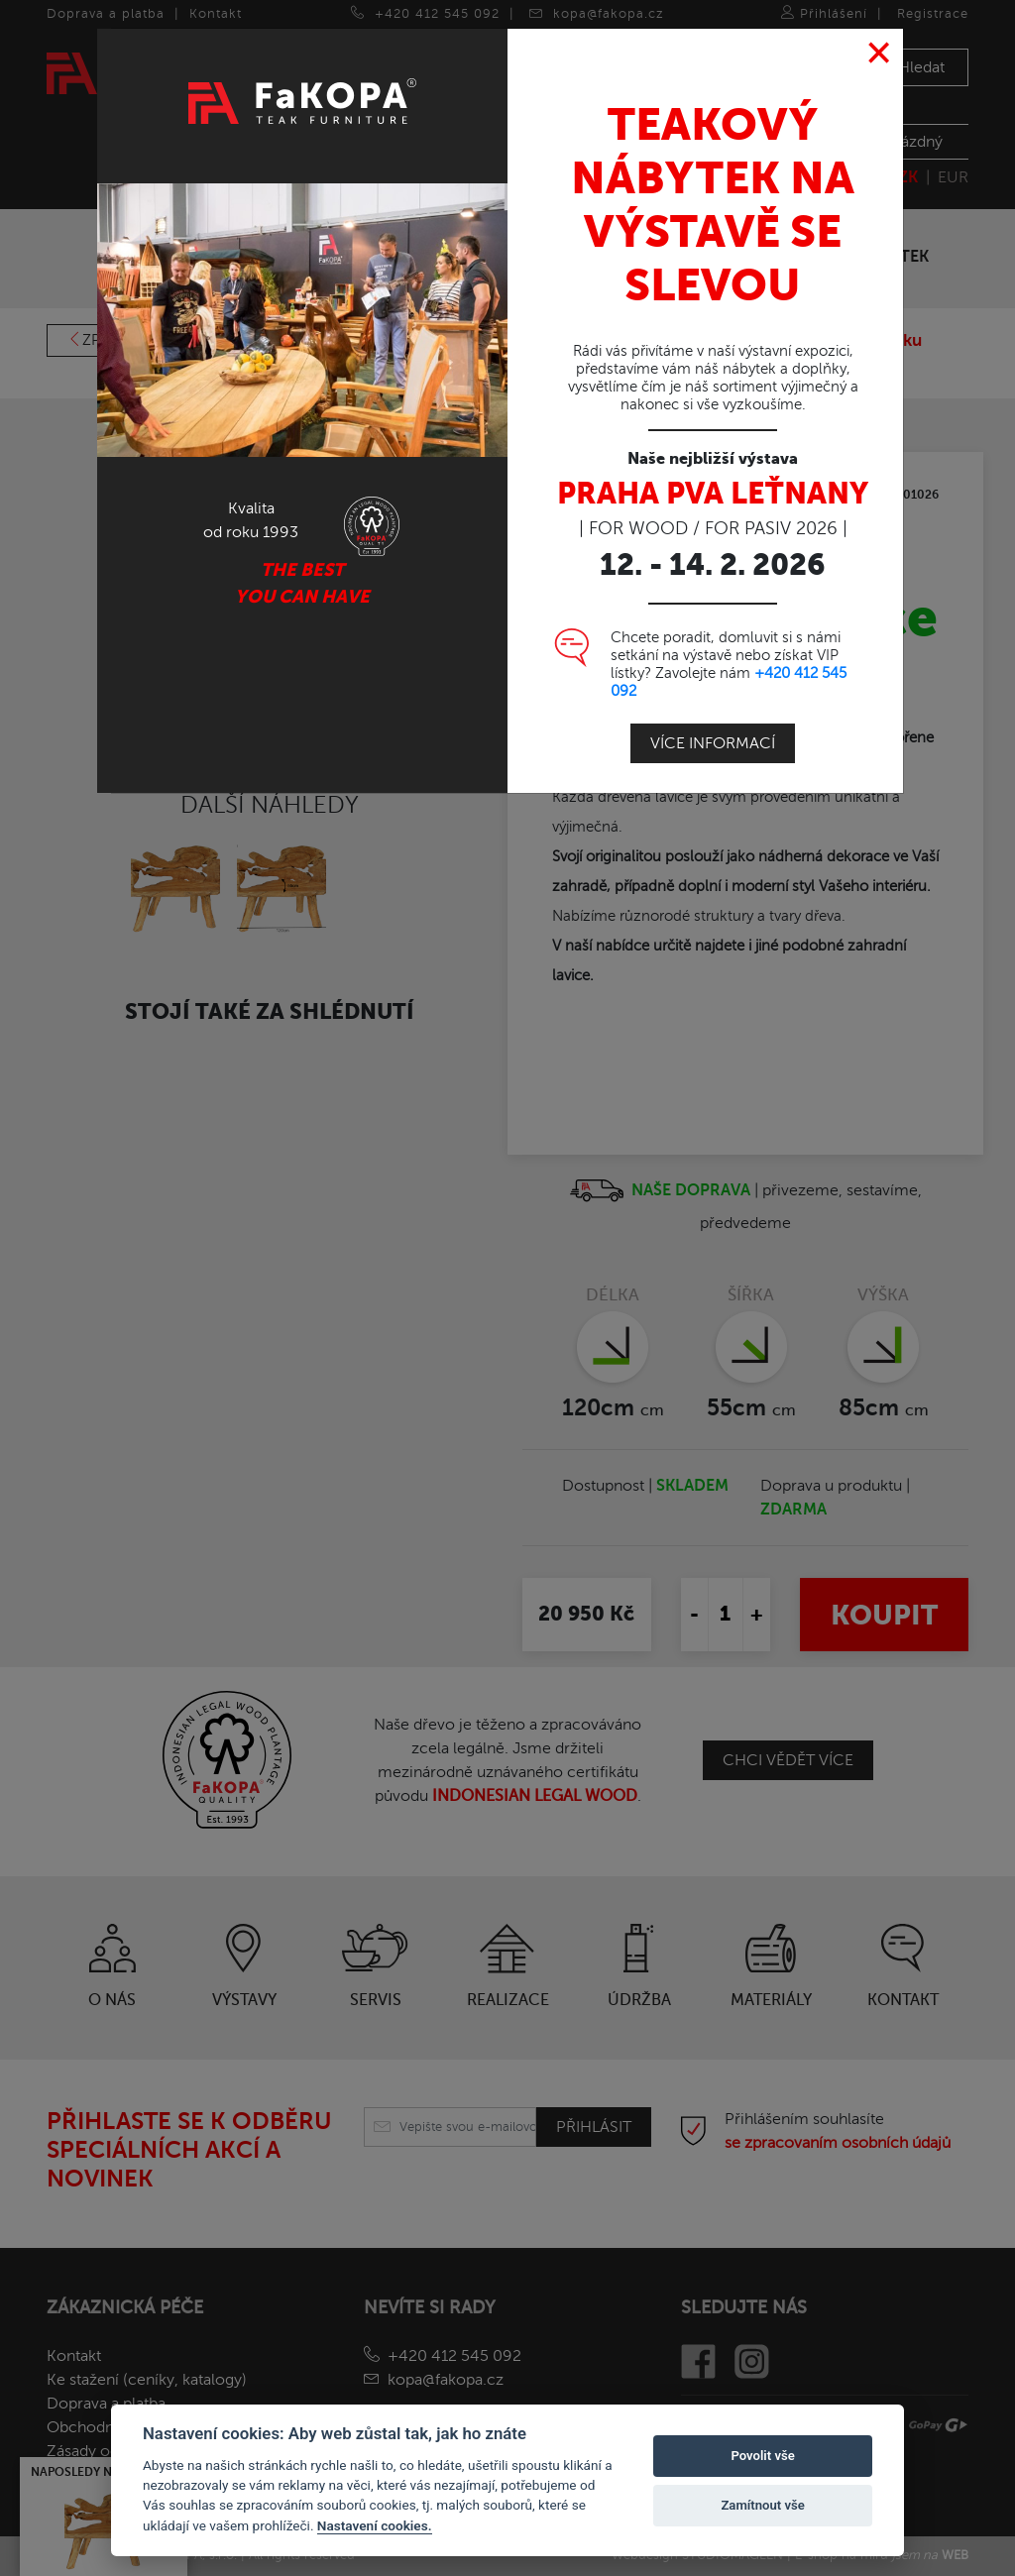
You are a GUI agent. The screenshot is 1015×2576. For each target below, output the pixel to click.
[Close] (879, 53)
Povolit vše (762, 2455)
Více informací (712, 743)
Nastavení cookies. (374, 2525)
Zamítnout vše (762, 2505)
